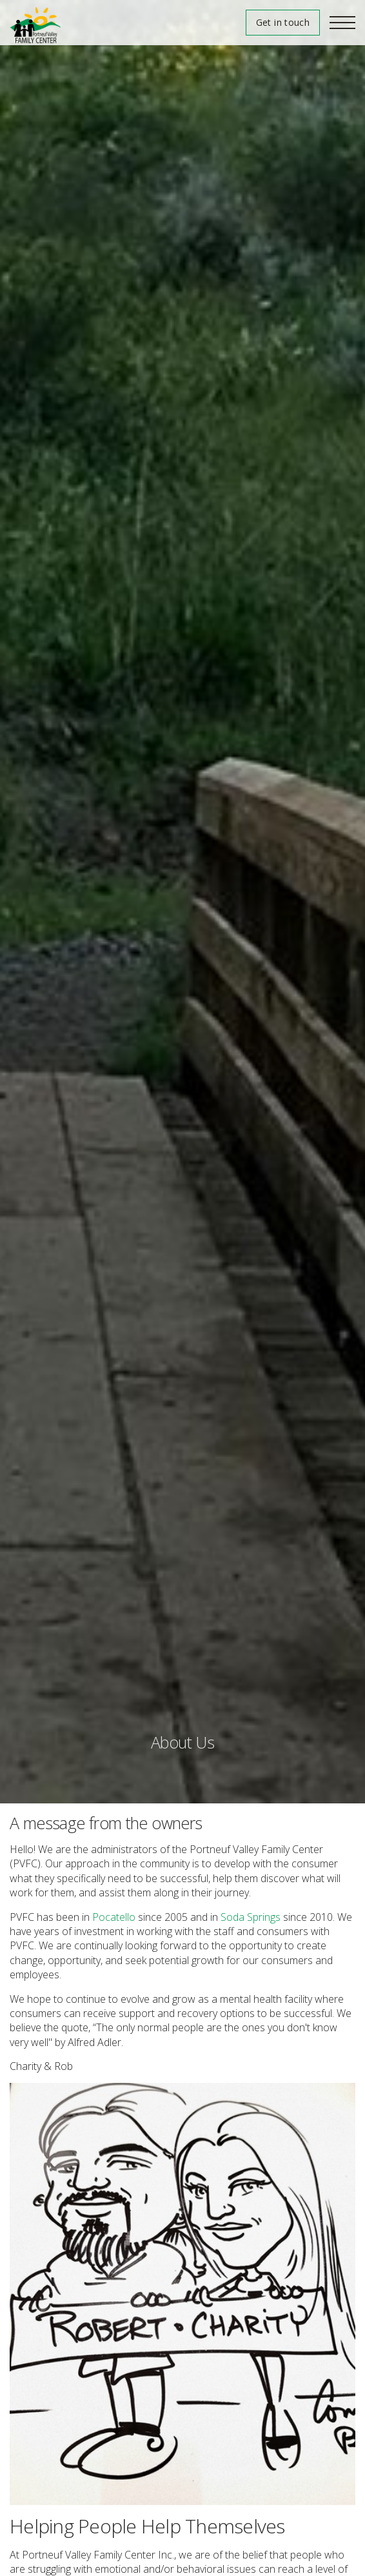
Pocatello (113, 1917)
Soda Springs (251, 1917)
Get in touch (283, 22)
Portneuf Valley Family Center (35, 25)
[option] (182, 901)
